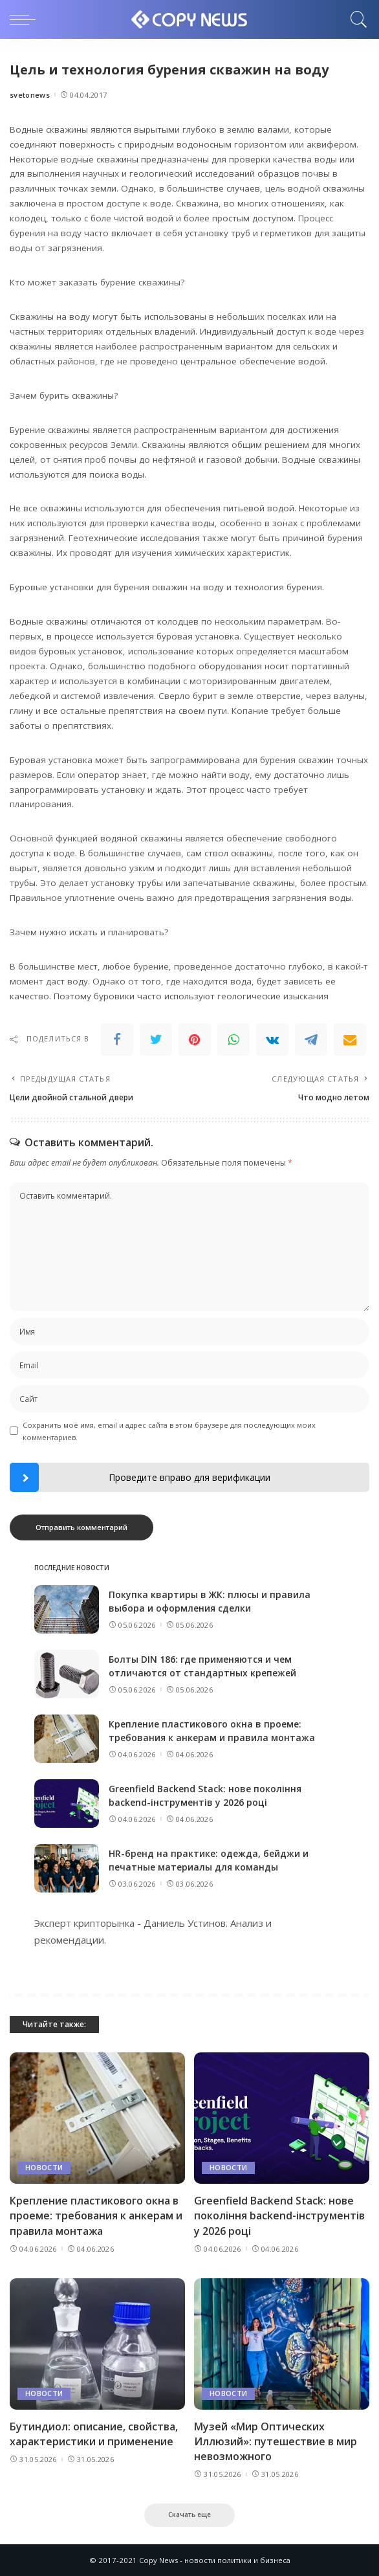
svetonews (30, 94)
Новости (44, 2168)
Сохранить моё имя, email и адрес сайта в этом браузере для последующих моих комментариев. (169, 1431)
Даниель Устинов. (186, 1922)
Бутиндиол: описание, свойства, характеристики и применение (94, 2433)
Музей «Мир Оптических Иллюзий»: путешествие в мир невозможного (275, 2441)
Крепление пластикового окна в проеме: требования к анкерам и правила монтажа (96, 2215)
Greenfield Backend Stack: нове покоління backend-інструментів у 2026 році (279, 2215)
